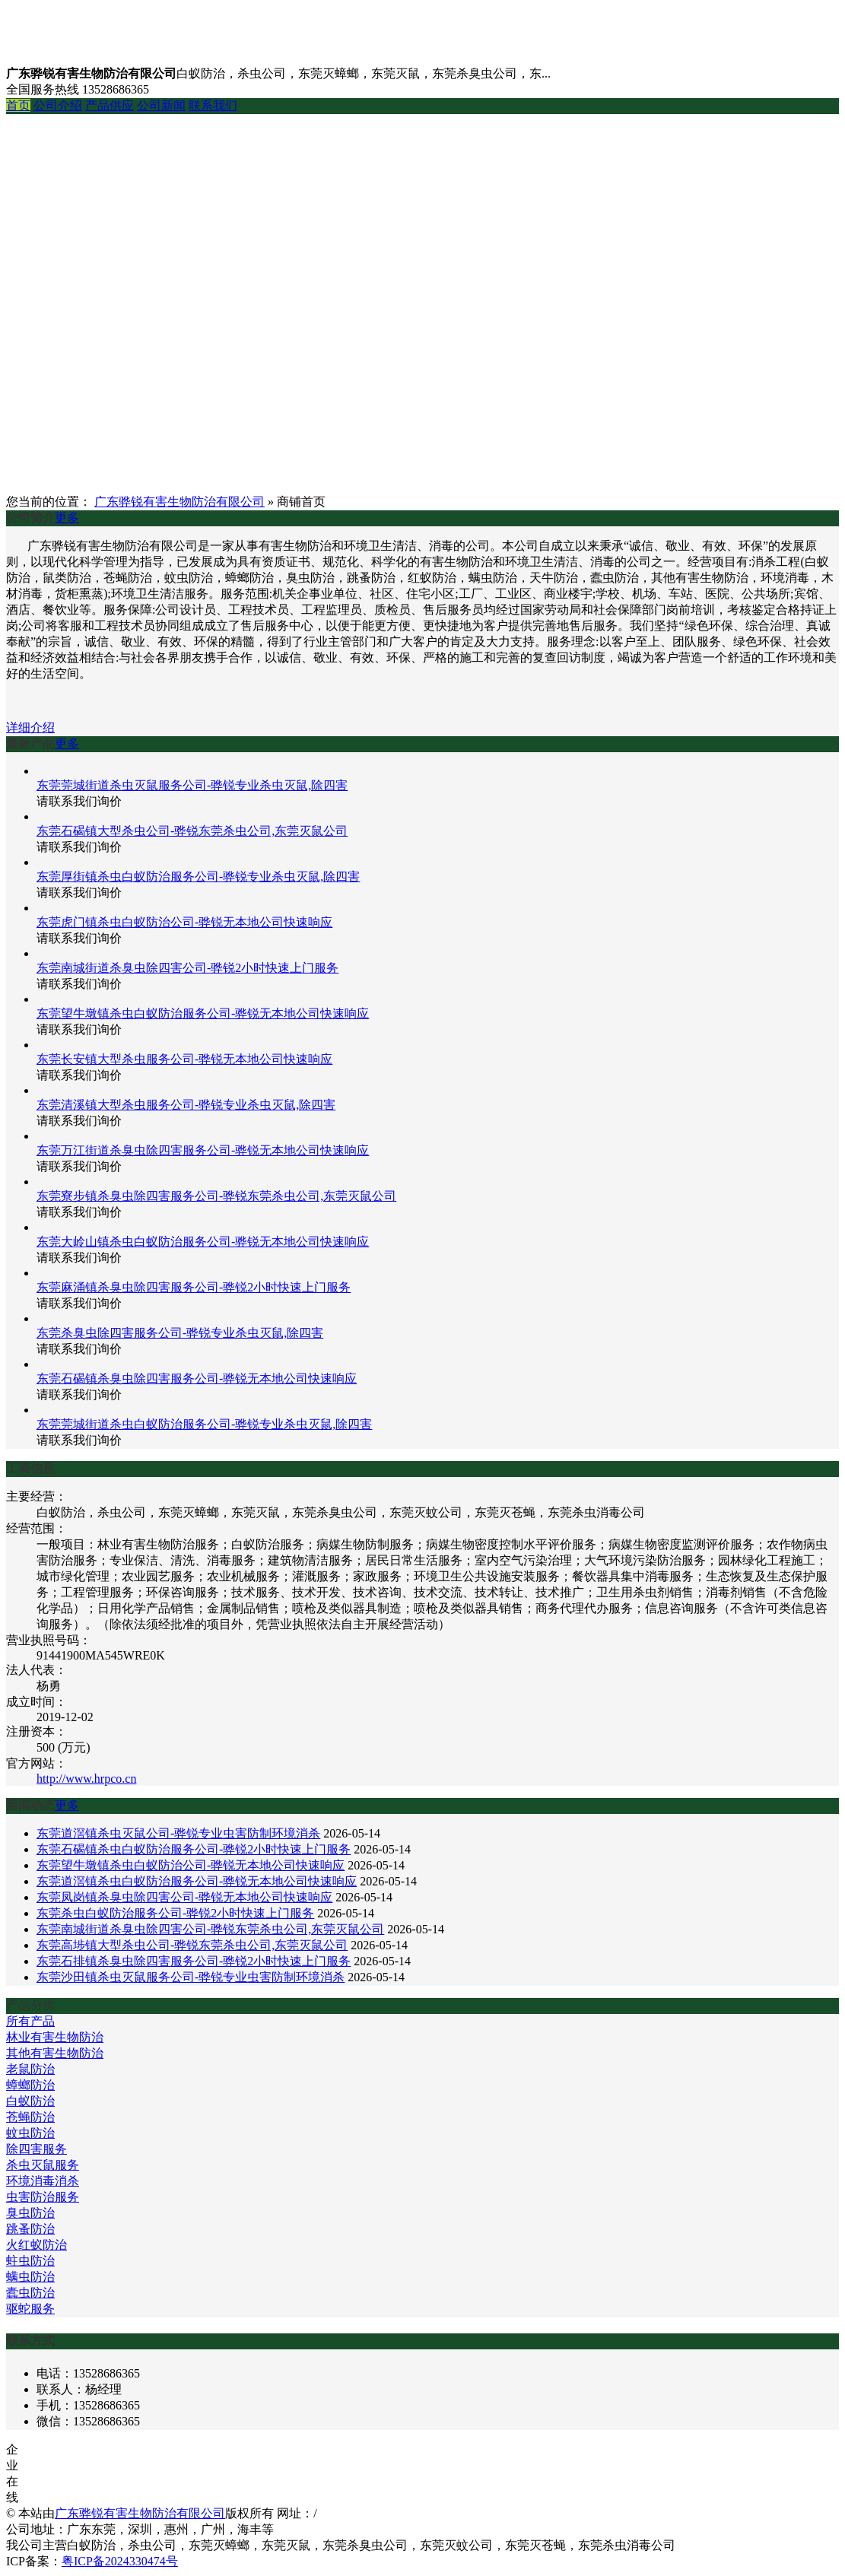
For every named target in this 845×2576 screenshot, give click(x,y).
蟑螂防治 (30, 2085)
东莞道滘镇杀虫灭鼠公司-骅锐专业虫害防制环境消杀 (178, 1833)
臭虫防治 (30, 2212)
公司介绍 (57, 105)
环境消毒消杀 (42, 2180)
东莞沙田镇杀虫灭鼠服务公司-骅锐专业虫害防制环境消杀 (191, 1977)
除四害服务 (36, 2148)
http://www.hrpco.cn (86, 1778)
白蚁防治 (30, 2101)
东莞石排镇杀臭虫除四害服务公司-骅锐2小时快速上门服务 (194, 1961)
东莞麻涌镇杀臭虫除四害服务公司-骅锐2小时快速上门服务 (194, 1287)
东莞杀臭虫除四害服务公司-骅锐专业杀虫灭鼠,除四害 (180, 1332)
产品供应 (109, 105)
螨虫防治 (30, 2276)
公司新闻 (161, 105)
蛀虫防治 (30, 2260)
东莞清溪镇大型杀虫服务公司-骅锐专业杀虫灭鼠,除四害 (186, 1104)
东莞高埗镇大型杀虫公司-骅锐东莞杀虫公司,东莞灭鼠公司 (192, 1945)
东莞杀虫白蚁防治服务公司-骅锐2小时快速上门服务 (175, 1913)
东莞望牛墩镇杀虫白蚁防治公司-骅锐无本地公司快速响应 (191, 1865)
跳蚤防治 (30, 2228)
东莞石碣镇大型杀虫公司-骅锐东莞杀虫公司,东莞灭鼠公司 (192, 830)
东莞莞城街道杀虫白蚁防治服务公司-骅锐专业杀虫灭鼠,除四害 (204, 1424)
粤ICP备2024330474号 (120, 2561)
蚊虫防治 (30, 2133)
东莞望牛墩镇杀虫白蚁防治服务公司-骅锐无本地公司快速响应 (203, 1013)
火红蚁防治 (36, 2244)
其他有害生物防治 (54, 2053)
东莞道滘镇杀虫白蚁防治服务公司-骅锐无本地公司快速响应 (197, 1881)
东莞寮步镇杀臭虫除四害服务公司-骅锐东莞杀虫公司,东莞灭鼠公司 (216, 1196)
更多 (67, 517)
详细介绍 (30, 727)
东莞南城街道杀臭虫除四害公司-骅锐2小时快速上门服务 (187, 967)
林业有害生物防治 (54, 2037)
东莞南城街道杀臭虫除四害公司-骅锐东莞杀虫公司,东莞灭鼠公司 (210, 1929)
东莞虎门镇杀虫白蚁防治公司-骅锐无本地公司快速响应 (184, 922)
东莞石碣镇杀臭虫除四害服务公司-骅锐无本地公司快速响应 (197, 1378)
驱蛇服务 (30, 2308)
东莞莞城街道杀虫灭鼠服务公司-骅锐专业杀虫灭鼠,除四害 (192, 785)
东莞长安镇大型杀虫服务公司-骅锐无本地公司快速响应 (184, 1059)
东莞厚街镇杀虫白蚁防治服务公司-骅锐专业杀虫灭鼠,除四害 (198, 876)
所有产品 (30, 2021)
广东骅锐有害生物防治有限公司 (179, 501)
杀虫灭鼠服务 (42, 2164)
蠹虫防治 (30, 2292)
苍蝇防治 (30, 2117)
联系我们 (213, 105)
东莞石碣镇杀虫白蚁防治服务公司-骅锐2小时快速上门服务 (194, 1849)
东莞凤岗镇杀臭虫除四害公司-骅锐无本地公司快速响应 (184, 1897)
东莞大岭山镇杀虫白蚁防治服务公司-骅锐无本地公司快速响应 (203, 1241)
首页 (18, 105)
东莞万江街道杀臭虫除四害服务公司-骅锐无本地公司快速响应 (203, 1150)
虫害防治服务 (42, 2196)
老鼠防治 (30, 2069)
